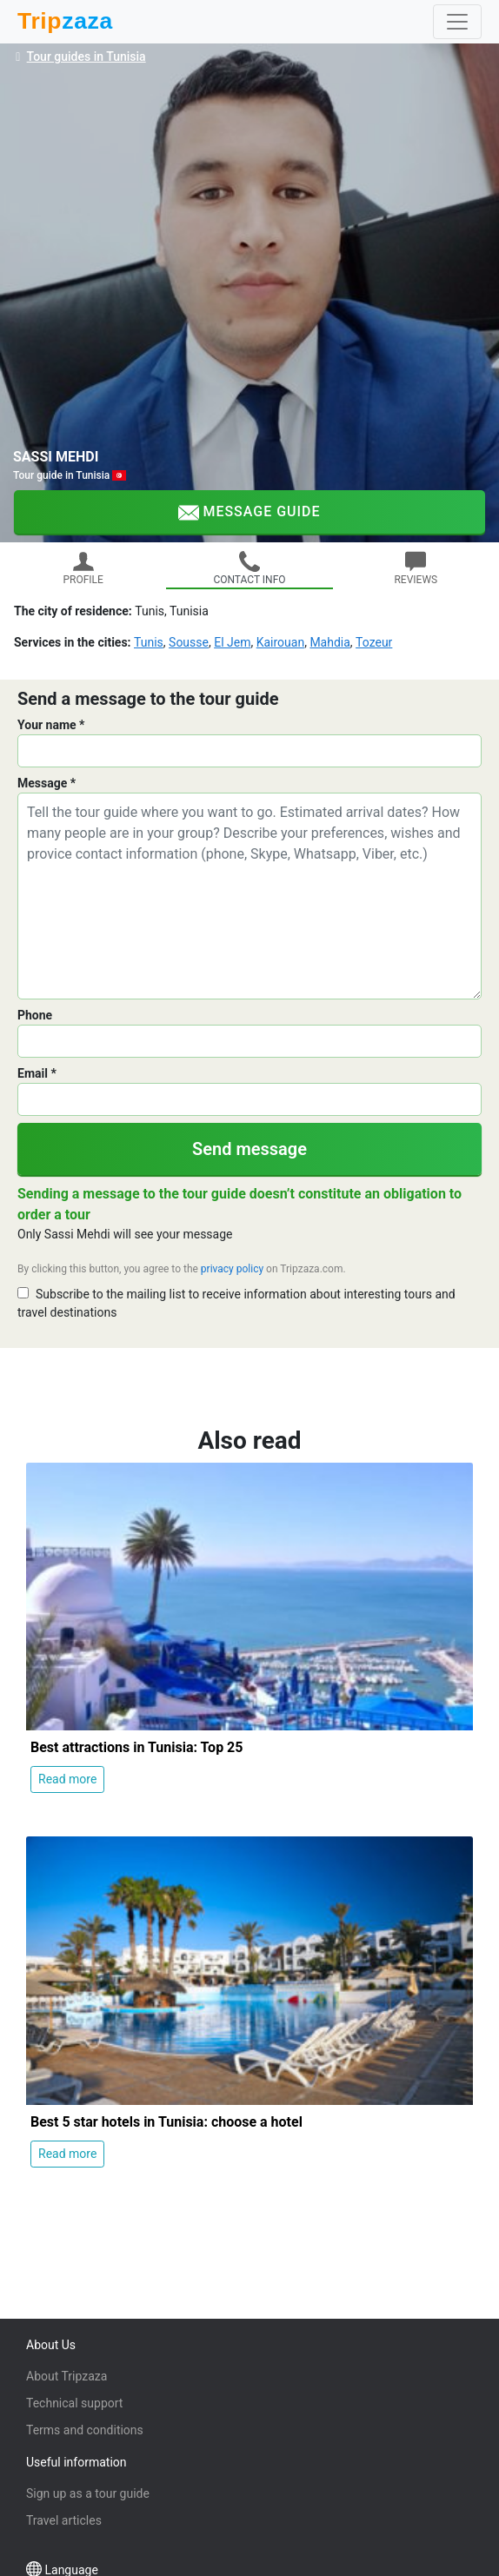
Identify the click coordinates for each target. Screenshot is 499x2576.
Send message (249, 1149)
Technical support (74, 2403)
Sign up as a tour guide (88, 2493)
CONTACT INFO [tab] (249, 568)
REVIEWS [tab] (415, 568)
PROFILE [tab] (83, 568)
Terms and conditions (84, 2430)
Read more (67, 1779)
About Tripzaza (66, 2376)
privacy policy (232, 1269)
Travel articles (64, 2520)
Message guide (249, 512)
